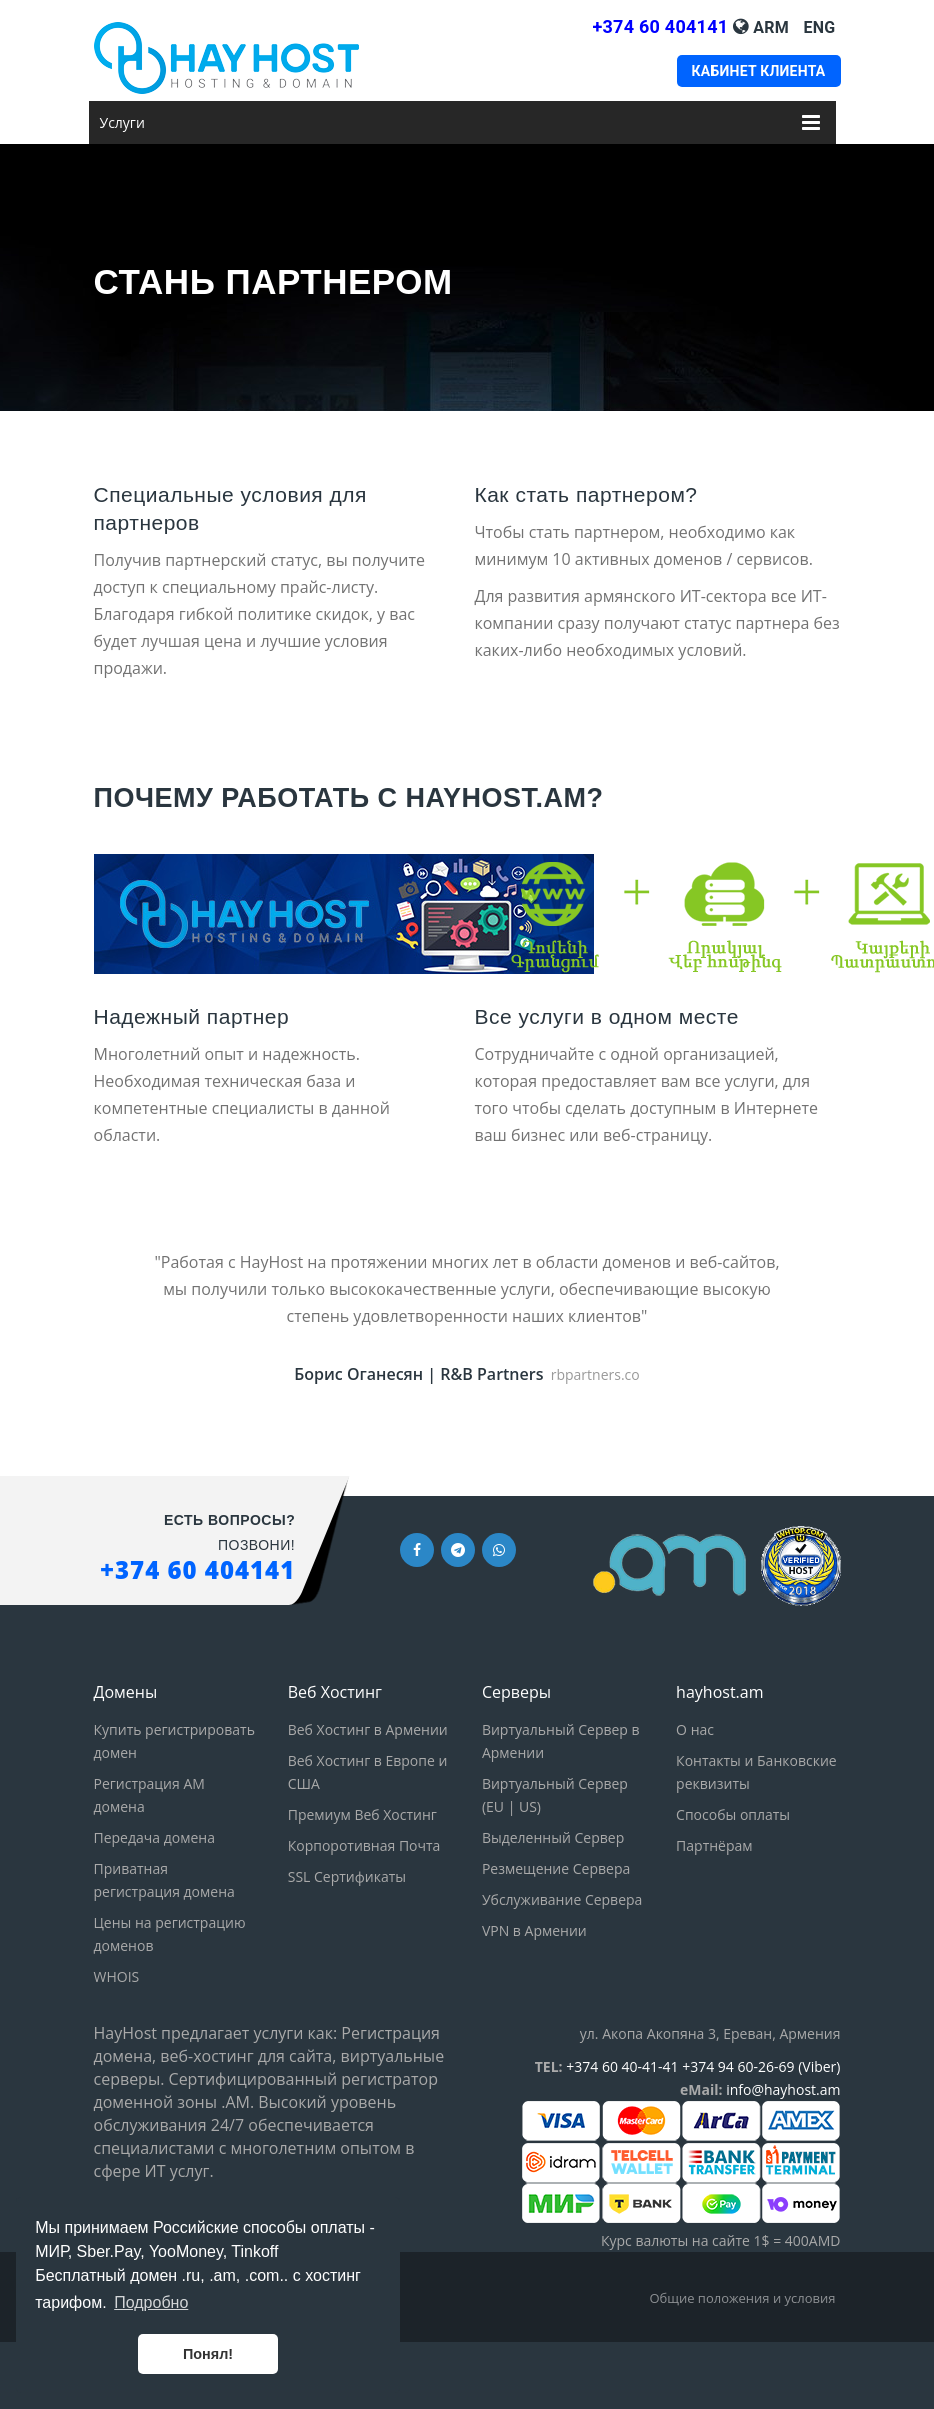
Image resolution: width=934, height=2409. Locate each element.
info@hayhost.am (783, 2089)
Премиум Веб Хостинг (362, 1814)
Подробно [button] (151, 2302)
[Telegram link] (458, 1548)
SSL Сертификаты (347, 1876)
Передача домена (154, 1837)
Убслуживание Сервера (562, 1899)
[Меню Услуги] (811, 119)
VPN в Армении (534, 1930)
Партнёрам (714, 1845)
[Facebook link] (417, 1548)
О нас (695, 1729)
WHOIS (117, 1976)
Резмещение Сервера (556, 1868)
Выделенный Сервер (553, 1837)
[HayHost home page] (253, 58)
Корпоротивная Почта (364, 1845)
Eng (820, 27)
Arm (771, 27)
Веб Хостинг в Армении (368, 1729)
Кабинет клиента (758, 71)
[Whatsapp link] (499, 1548)
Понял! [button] (208, 2354)
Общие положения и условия (742, 2298)
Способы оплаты (733, 1814)
